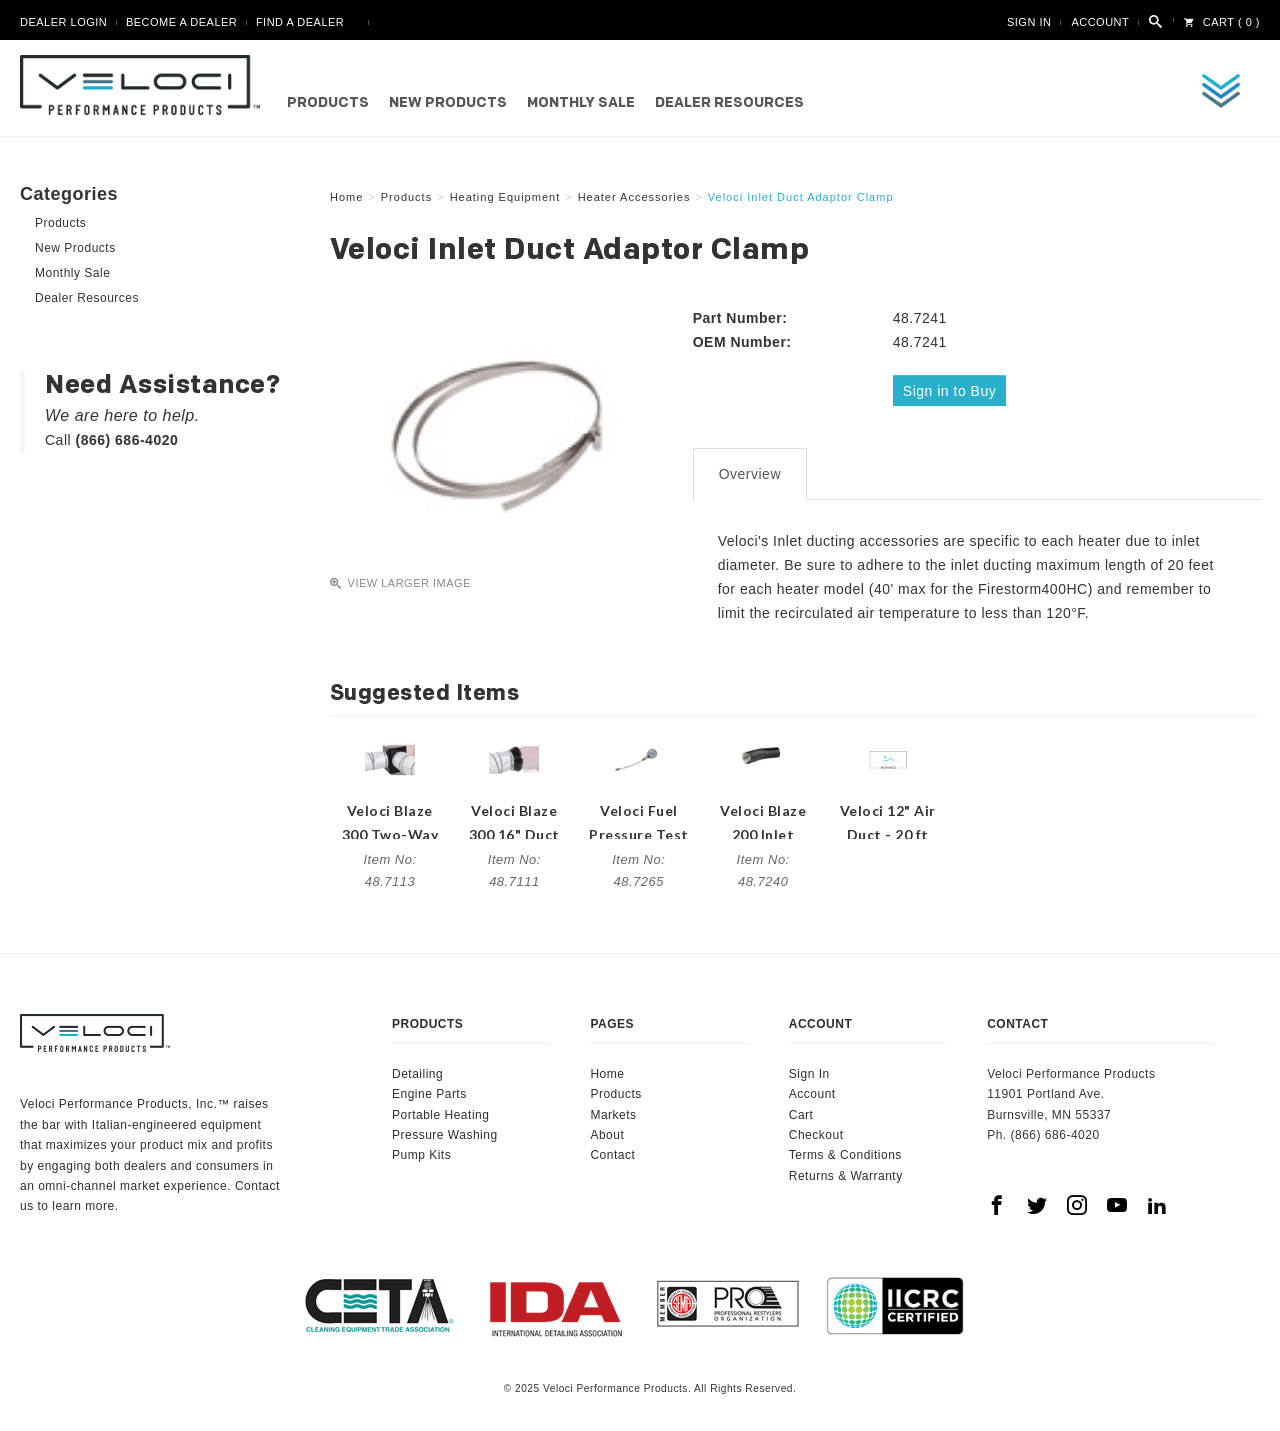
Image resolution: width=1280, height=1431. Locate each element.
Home (607, 1071)
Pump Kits (421, 1152)
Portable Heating (440, 1111)
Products (328, 103)
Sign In (1029, 22)
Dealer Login (63, 22)
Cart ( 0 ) (1222, 22)
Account (1100, 22)
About (607, 1132)
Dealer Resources (729, 103)
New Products (448, 103)
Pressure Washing (445, 1132)
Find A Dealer (300, 22)
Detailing (417, 1071)
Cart (801, 1111)
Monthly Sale (581, 103)
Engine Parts (429, 1091)
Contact (612, 1152)
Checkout (816, 1132)
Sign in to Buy (951, 390)
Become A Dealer (181, 22)
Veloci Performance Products (145, 85)
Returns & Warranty (846, 1173)
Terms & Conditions (845, 1152)
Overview (750, 471)
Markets (613, 1111)
